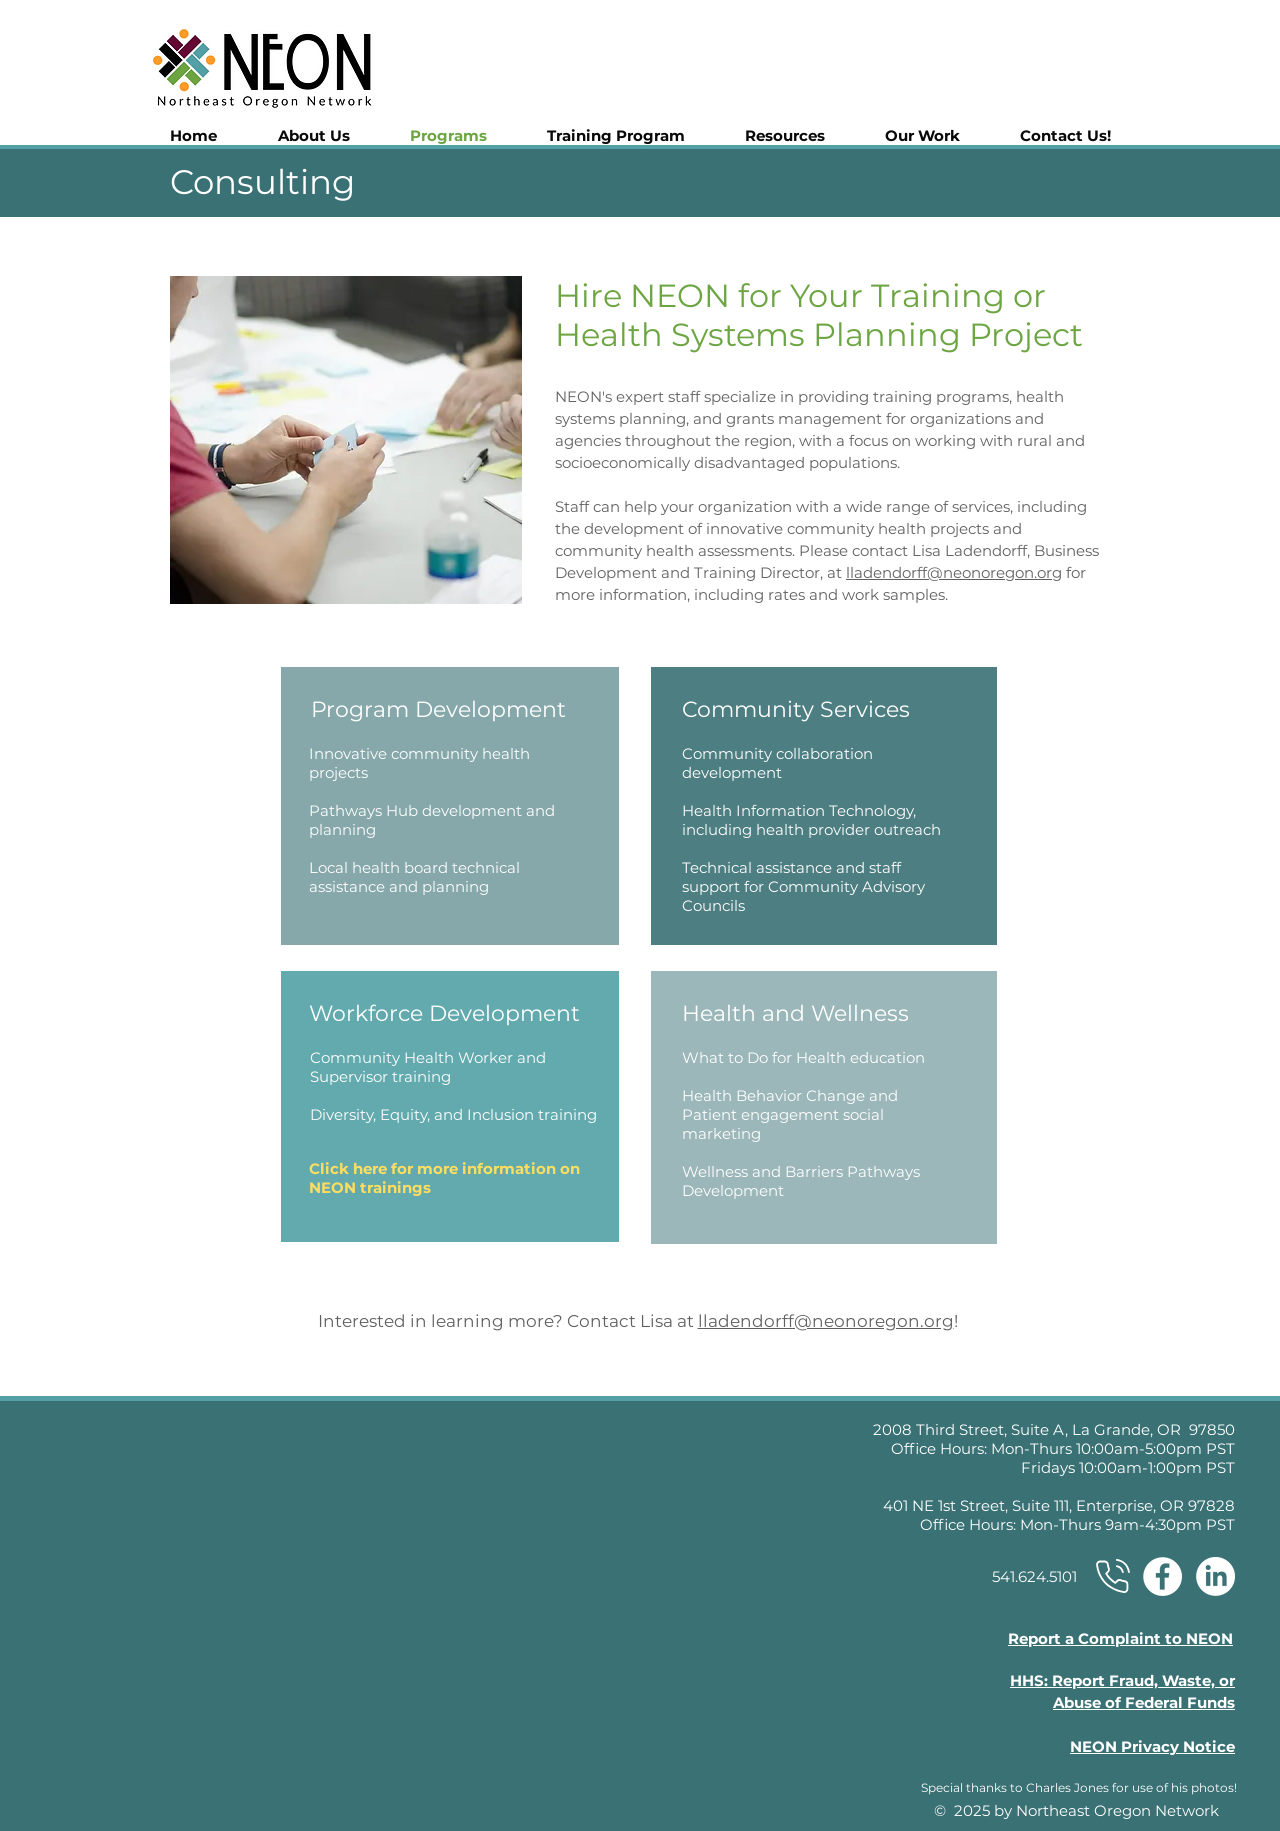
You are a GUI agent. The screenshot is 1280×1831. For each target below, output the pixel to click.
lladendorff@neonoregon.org (954, 572)
